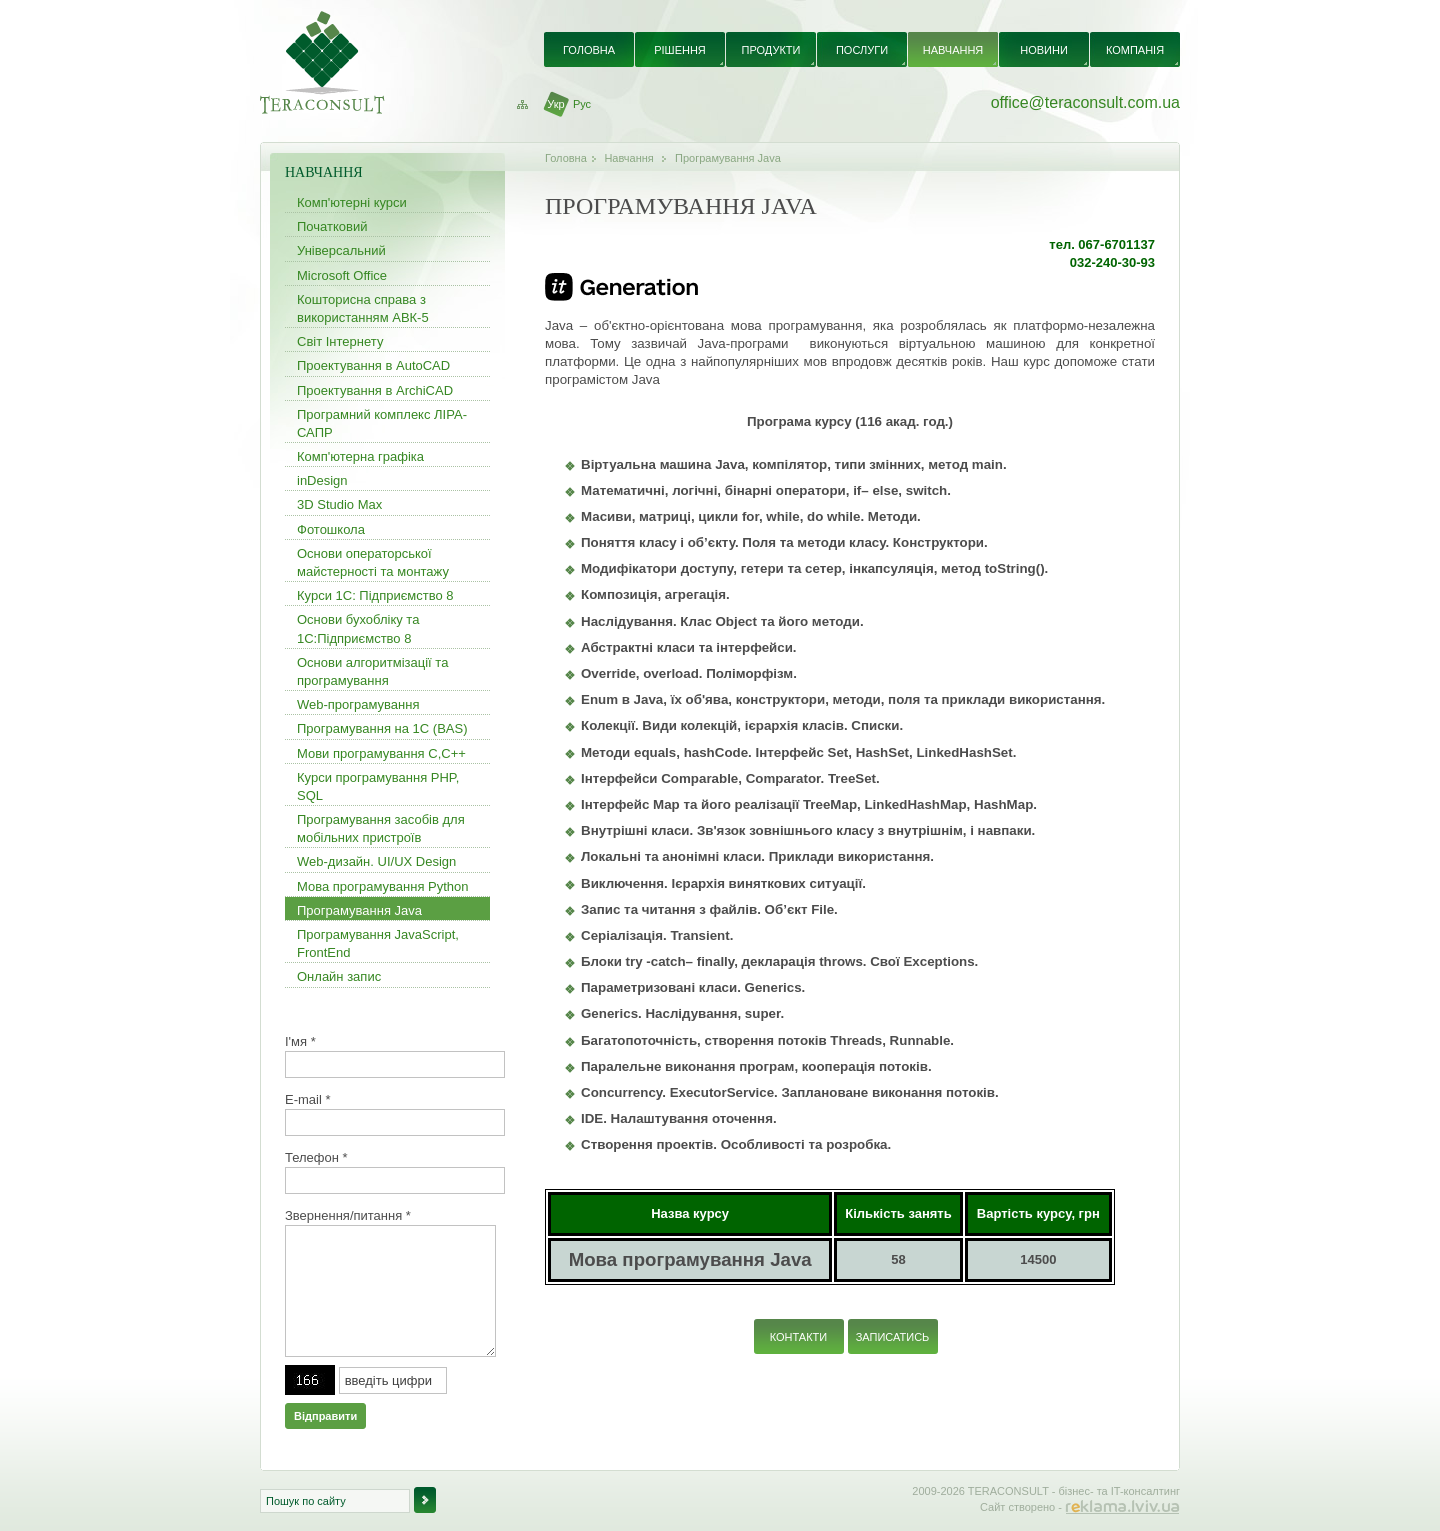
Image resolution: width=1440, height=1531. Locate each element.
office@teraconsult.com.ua (1085, 102)
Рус (582, 104)
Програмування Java (728, 158)
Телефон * (316, 1157)
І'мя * (300, 1041)
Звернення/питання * (348, 1215)
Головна (566, 158)
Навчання (628, 158)
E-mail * (308, 1099)
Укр (555, 104)
